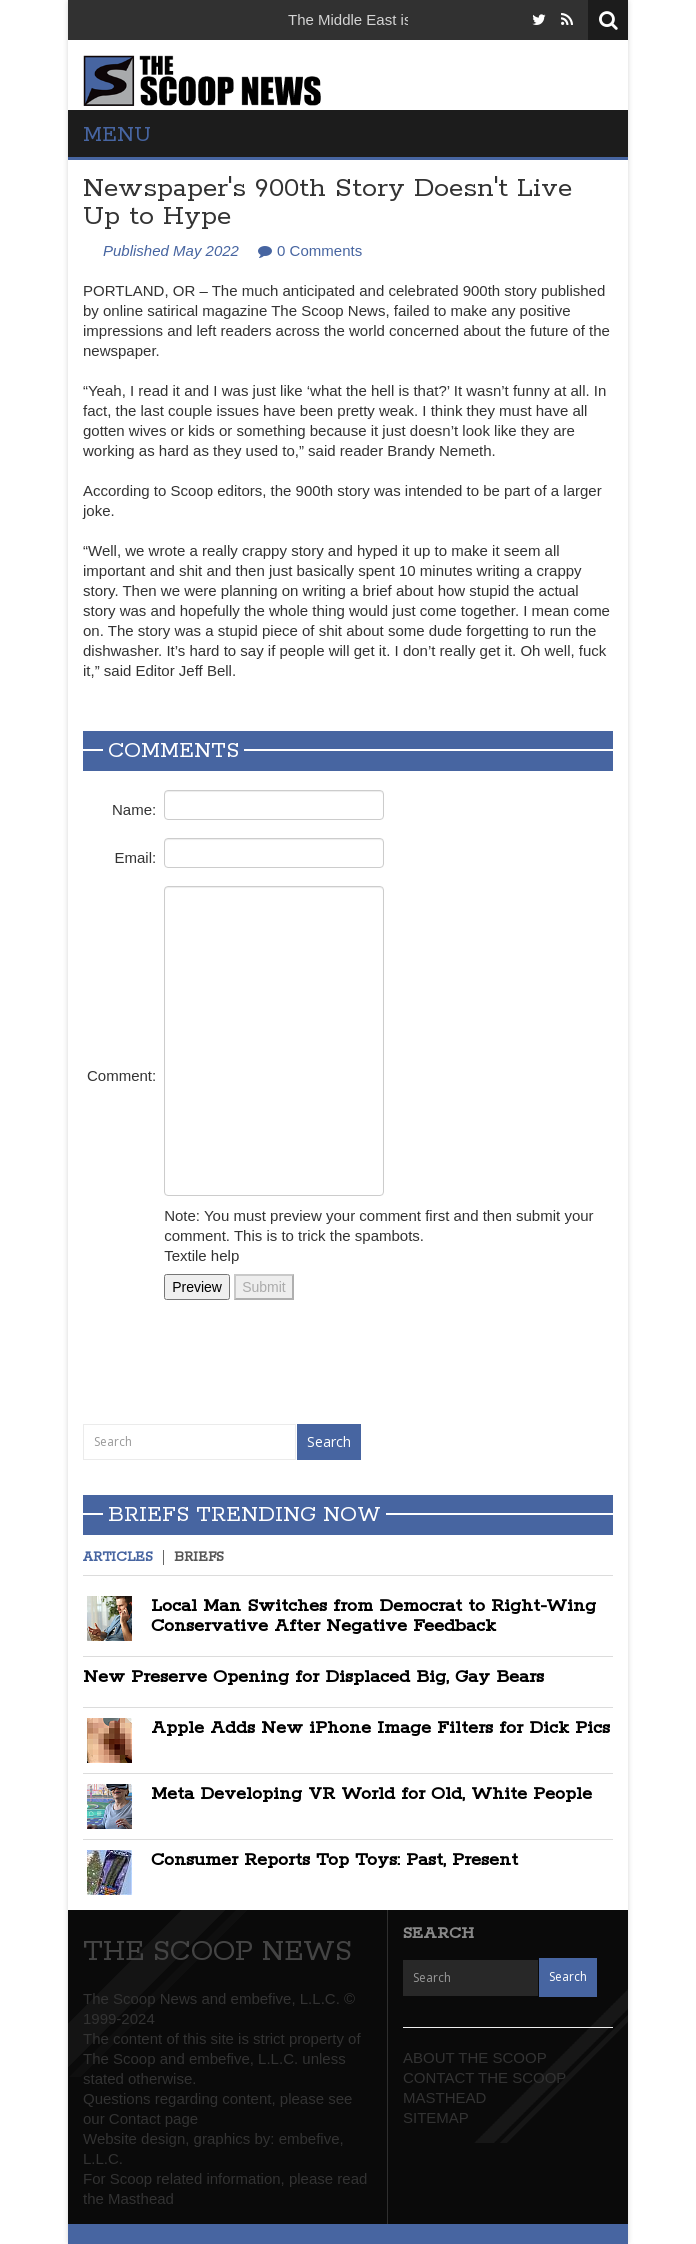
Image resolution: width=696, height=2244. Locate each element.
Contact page (153, 2118)
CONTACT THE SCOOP (484, 2077)
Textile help (201, 1255)
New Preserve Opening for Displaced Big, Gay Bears (313, 1677)
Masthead (141, 2198)
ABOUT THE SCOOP (475, 2057)
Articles (118, 1557)
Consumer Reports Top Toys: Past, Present (334, 1860)
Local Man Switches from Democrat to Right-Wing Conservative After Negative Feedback (373, 1616)
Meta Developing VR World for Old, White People (371, 1794)
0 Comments (319, 250)
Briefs (199, 1557)
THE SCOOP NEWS (217, 1952)
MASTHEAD (444, 2097)
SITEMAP (436, 2117)
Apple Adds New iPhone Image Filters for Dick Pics (380, 1728)
